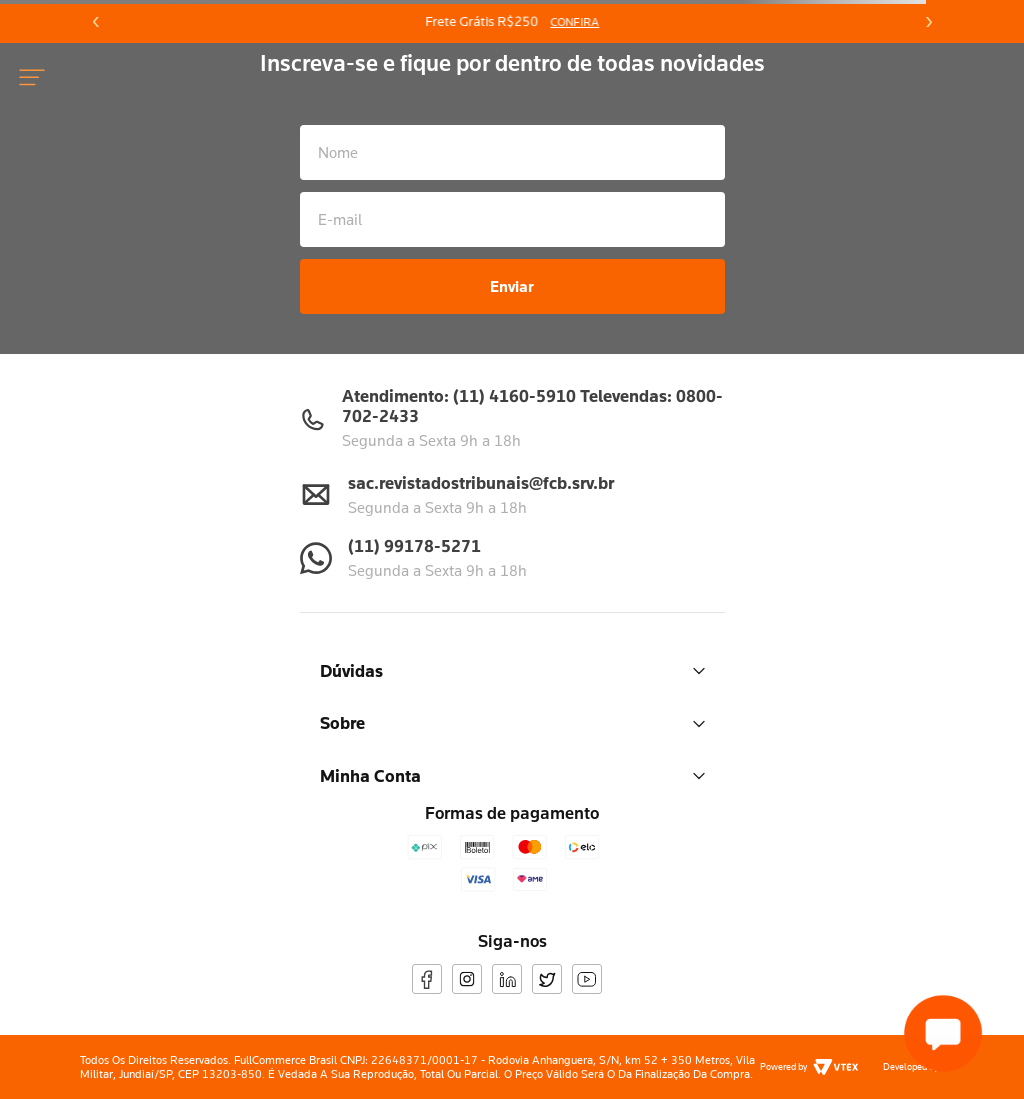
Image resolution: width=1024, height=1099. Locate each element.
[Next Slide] (928, 22)
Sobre (512, 722)
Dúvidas (512, 670)
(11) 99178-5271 (414, 545)
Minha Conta (512, 775)
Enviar (512, 286)
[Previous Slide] (96, 22)
